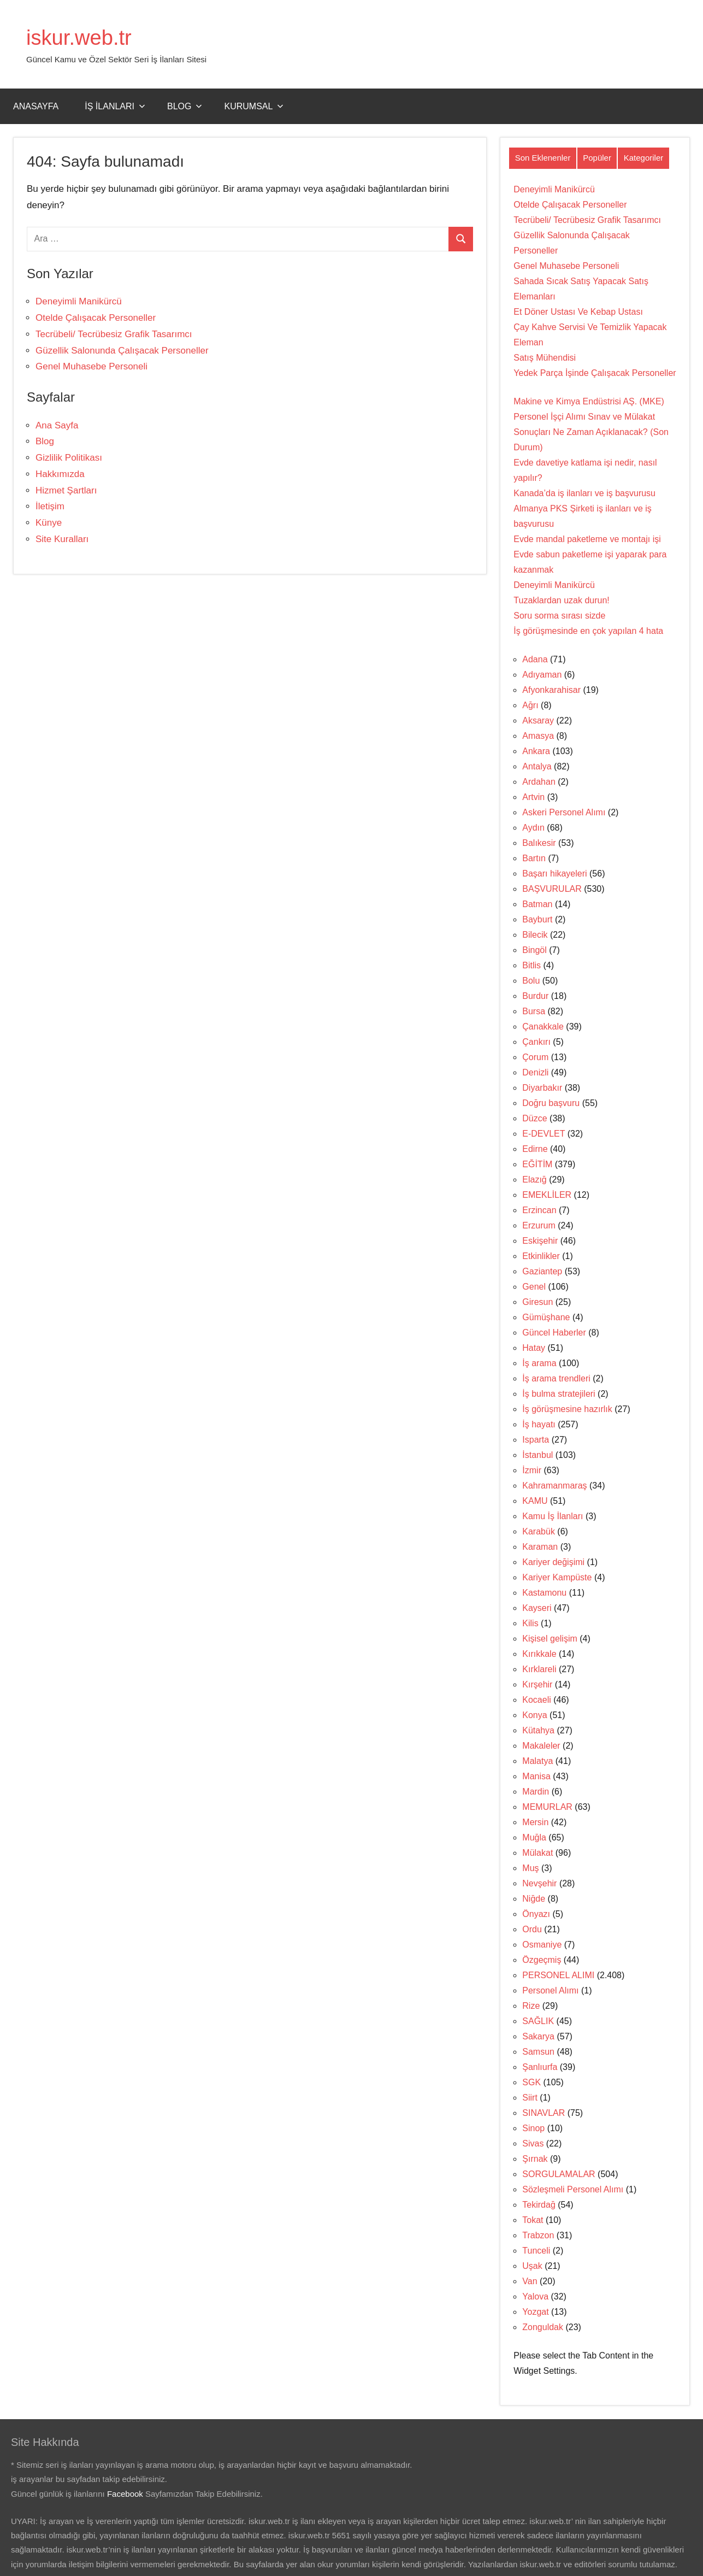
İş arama (539, 1363)
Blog (184, 106)
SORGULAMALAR (558, 2174)
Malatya (537, 1761)
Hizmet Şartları (66, 490)
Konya (534, 1715)
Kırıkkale (539, 1653)
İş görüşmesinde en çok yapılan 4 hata (588, 631)
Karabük (538, 1531)
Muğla (534, 1837)
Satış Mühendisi (544, 357)
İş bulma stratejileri (558, 1393)
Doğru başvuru (551, 1103)
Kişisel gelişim (549, 1638)
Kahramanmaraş (554, 1485)
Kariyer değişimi (553, 1562)
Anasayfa (35, 106)
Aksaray (538, 720)
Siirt (529, 2097)
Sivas (533, 2143)
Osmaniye (542, 1944)
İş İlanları (115, 106)
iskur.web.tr (81, 37)
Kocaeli (536, 1699)
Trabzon (538, 2235)
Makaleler (541, 1745)
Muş (530, 1868)
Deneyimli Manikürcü (79, 301)
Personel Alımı (550, 1990)
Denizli (535, 1072)
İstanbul (537, 1455)
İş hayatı (538, 1424)
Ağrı (530, 705)
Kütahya (538, 1730)
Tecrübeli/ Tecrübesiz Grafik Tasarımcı (114, 334)
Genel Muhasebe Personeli (91, 366)
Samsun (538, 2051)
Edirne (534, 1149)
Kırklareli (539, 1669)
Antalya (536, 766)
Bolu (531, 980)
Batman (537, 904)
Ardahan (539, 781)
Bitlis (531, 965)
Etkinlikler (540, 1256)
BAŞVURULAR (551, 888)
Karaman (540, 1546)
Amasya (538, 735)
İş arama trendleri (556, 1378)
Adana (534, 659)
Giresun (537, 1302)
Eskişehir (540, 1240)
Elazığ (534, 1179)
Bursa (533, 1011)
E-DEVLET (543, 1133)
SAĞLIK (538, 2021)
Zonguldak (542, 2327)
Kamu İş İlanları (552, 1516)
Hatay (533, 1347)
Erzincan (539, 1210)
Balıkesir (539, 843)
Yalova (535, 2296)
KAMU (534, 1500)
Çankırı (536, 1041)
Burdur (535, 996)
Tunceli (536, 2250)
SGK (531, 2082)
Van (529, 2281)
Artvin (533, 797)
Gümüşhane (546, 1317)
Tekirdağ (538, 2204)
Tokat (532, 2220)
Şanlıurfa (539, 2067)
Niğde (533, 1898)
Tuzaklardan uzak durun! (561, 600)
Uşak (532, 2266)
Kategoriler (644, 157)
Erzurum (538, 1225)
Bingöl (534, 950)
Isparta (535, 1439)
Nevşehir (539, 1883)
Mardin (535, 1791)
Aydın (533, 827)
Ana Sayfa (57, 425)
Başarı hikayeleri (554, 873)
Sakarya (538, 2036)
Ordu (532, 1929)
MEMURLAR (547, 1807)
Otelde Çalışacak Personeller (96, 318)
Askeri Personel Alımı (563, 812)
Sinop (533, 2128)
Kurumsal (253, 106)
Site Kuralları (62, 539)
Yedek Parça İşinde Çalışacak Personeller (594, 373)
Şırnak (534, 2158)
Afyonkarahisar (551, 690)
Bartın (534, 858)
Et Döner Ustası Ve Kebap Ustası (578, 311)
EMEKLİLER (546, 1194)
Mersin (535, 1822)
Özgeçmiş (541, 1960)
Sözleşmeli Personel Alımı (572, 2189)
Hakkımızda (60, 474)
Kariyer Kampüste (557, 1577)
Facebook (125, 2493)
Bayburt (537, 919)
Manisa (536, 1776)
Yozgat (535, 2311)
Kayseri (536, 1608)
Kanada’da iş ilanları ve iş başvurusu (584, 493)
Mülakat (537, 1852)
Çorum (535, 1057)
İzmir (531, 1470)
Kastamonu (544, 1592)
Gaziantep (542, 1271)
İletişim (50, 506)
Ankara (536, 751)
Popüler (597, 157)
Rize (531, 2005)
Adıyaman (542, 674)
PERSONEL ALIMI (558, 1975)
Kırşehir (537, 1684)
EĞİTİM (537, 1164)
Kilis (530, 1623)
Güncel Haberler (554, 1332)
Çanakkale (543, 1026)
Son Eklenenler (543, 157)
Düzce (534, 1118)
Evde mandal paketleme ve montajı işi (586, 539)
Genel (534, 1286)
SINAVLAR (543, 2113)
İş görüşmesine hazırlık (567, 1409)
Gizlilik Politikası (69, 457)
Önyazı (536, 1914)
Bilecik (534, 934)
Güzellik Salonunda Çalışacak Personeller (122, 350)
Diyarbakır (542, 1087)
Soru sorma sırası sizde (559, 615)
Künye (49, 522)
